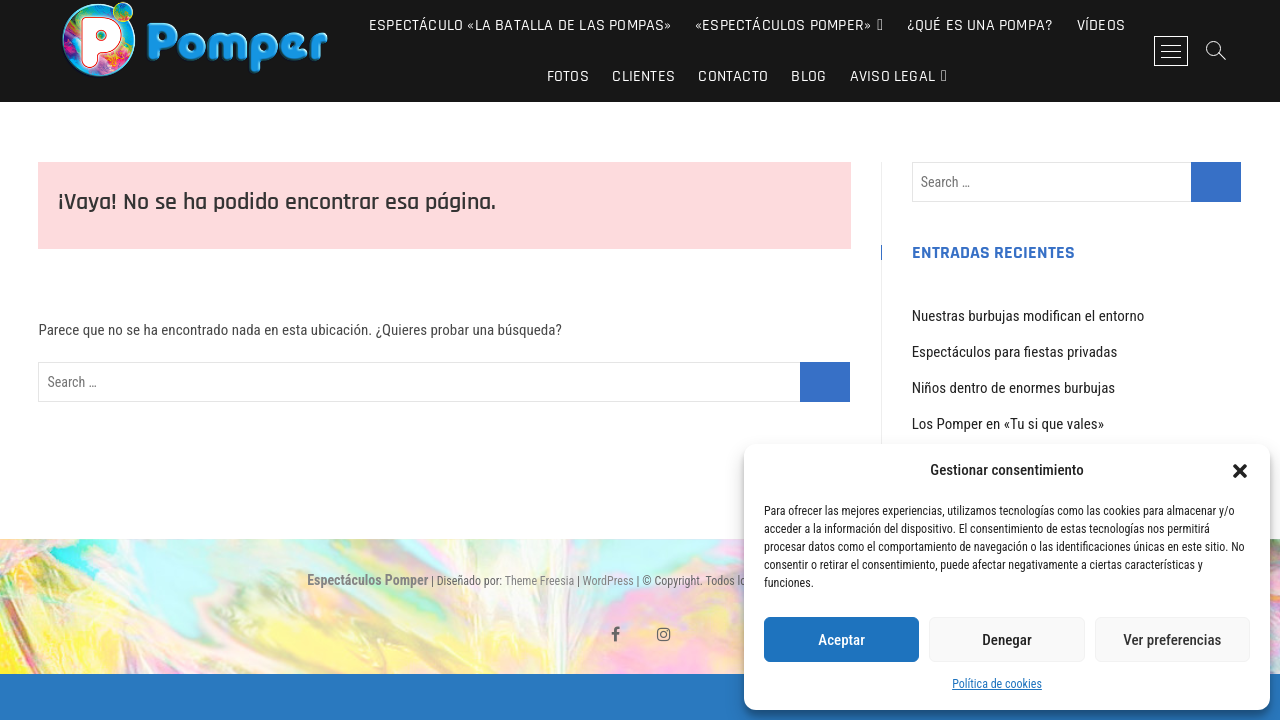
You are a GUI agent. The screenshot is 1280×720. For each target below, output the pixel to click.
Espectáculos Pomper (367, 580)
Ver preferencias (1172, 640)
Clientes (643, 76)
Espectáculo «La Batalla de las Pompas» (520, 25)
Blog (808, 76)
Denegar (1006, 640)
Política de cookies (997, 684)
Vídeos (1101, 25)
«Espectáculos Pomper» (783, 25)
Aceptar (841, 640)
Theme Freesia (539, 581)
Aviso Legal (892, 76)
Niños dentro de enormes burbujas (1014, 388)
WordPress (608, 581)
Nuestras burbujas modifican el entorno (1028, 316)
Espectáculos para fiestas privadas (1015, 352)
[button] (1240, 471)
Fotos (568, 76)
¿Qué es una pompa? (980, 25)
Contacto (733, 76)
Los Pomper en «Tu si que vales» (1008, 424)
